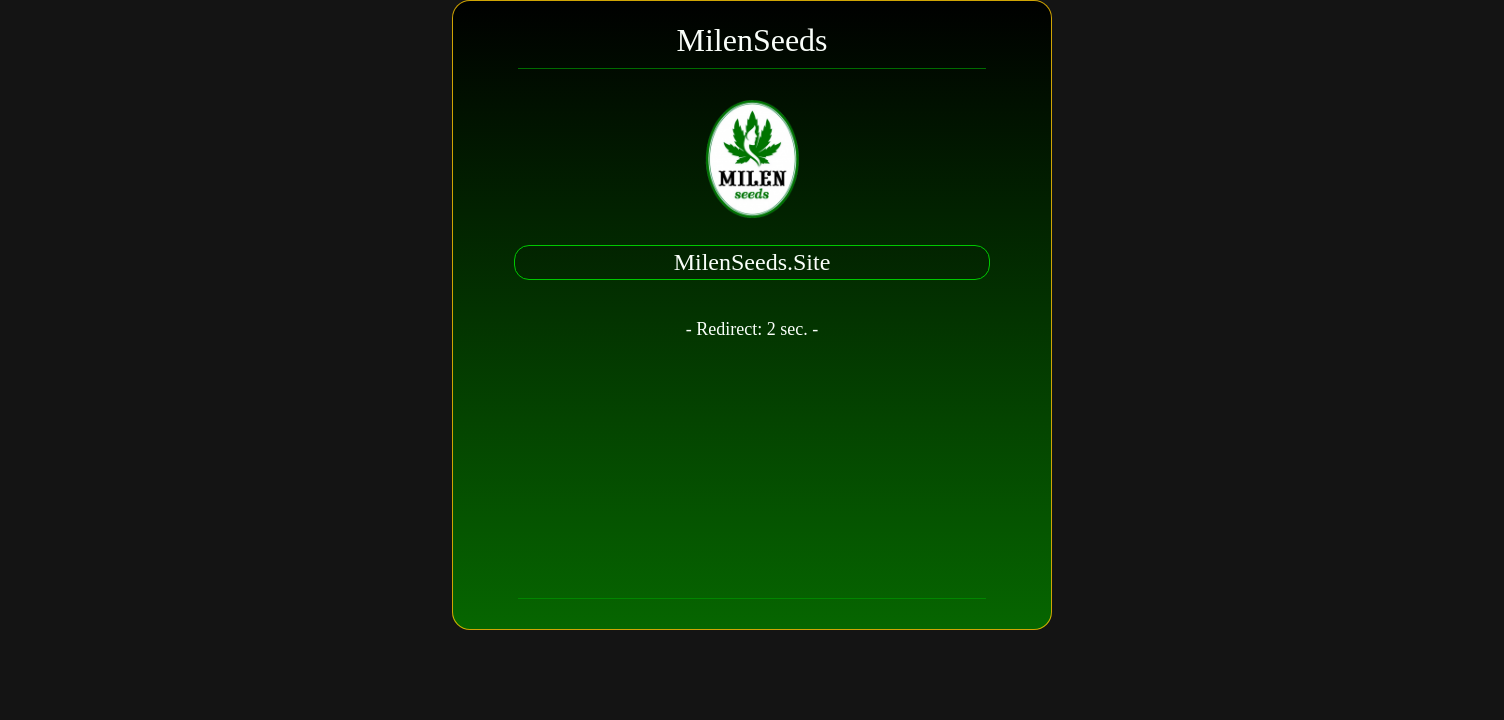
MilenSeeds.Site (752, 262)
